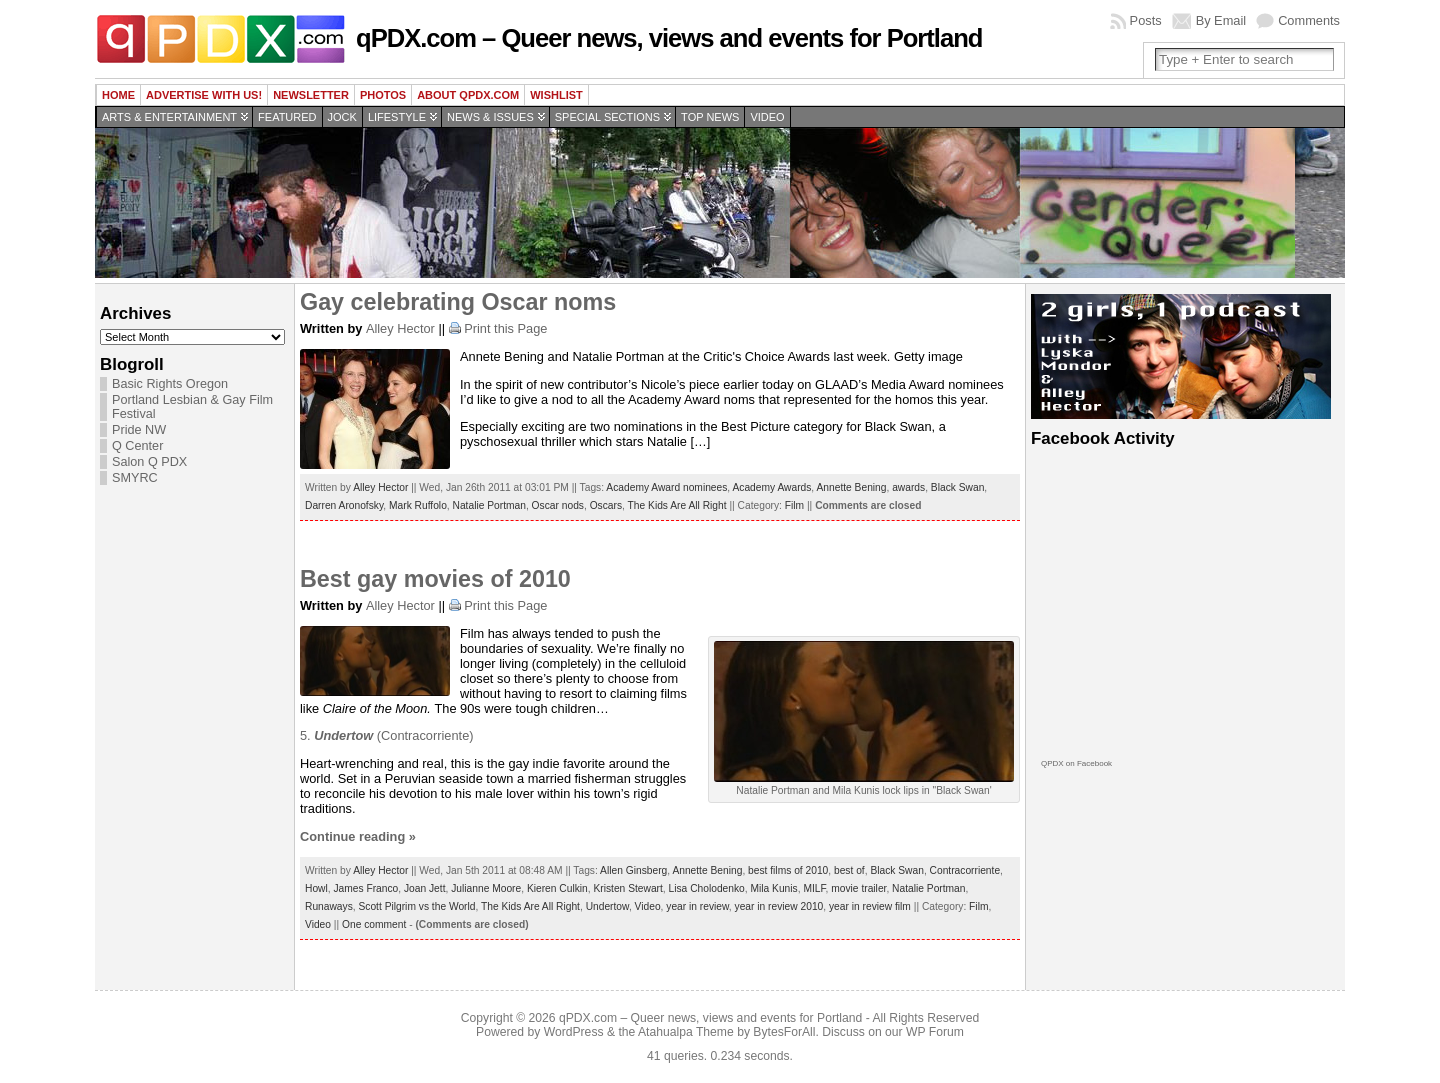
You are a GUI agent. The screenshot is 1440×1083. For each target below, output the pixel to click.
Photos (383, 95)
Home (118, 95)
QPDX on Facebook (1076, 763)
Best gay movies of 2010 (435, 579)
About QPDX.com (468, 95)
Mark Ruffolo (418, 505)
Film (794, 505)
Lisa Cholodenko (707, 888)
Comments (1309, 20)
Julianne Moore (486, 888)
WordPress (574, 1032)
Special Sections (607, 117)
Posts (1146, 20)
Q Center (137, 446)
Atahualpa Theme (686, 1032)
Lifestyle (397, 117)
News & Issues (490, 117)
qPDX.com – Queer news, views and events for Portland (669, 38)
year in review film (870, 906)
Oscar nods (558, 505)
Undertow (607, 906)
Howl (316, 888)
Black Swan (957, 487)
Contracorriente (965, 870)
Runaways (329, 906)
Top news (710, 117)
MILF (814, 888)
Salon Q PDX (149, 462)
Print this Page (505, 328)
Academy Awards (771, 487)
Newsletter (311, 95)
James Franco (365, 888)
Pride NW (139, 430)
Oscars (606, 505)
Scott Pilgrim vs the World (416, 906)
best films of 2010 (788, 870)
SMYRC (135, 478)
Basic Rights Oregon (170, 384)
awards (908, 487)
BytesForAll (784, 1032)
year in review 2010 (779, 906)
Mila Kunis (773, 888)
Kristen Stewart (627, 888)
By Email (1221, 20)
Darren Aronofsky (344, 505)
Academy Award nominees (666, 487)
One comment (374, 924)
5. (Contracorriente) (387, 735)
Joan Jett (425, 888)
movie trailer (858, 888)
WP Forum (935, 1032)
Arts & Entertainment (169, 117)
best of (849, 870)
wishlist (556, 95)
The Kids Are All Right (677, 505)
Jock (342, 117)
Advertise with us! (204, 95)
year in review (697, 906)
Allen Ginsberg (633, 870)
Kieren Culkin (557, 888)
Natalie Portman (489, 505)
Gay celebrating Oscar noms (458, 302)
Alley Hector (400, 328)
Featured (287, 117)
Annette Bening (851, 487)
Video (767, 117)
